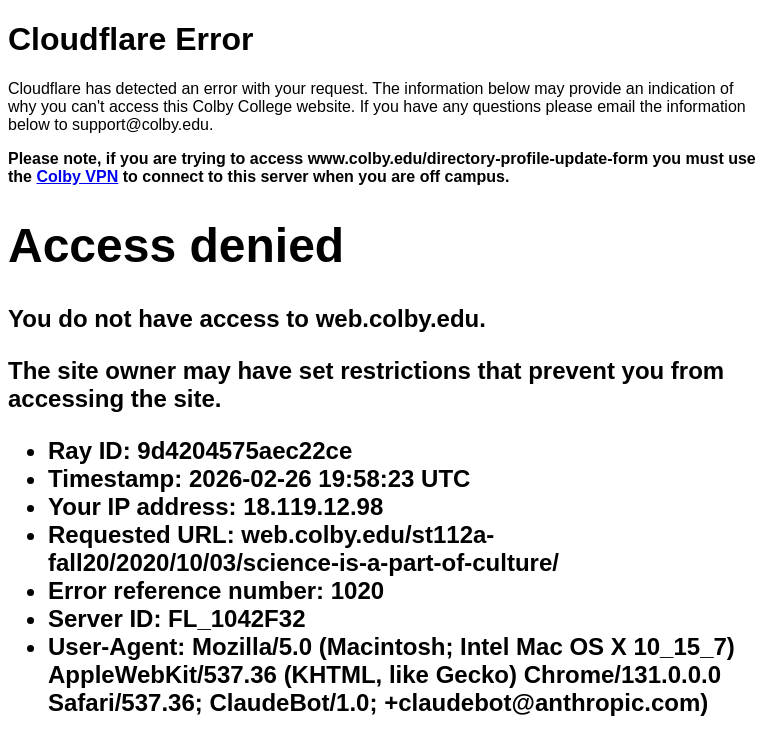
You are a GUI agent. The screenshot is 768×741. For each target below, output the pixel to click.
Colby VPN (77, 176)
